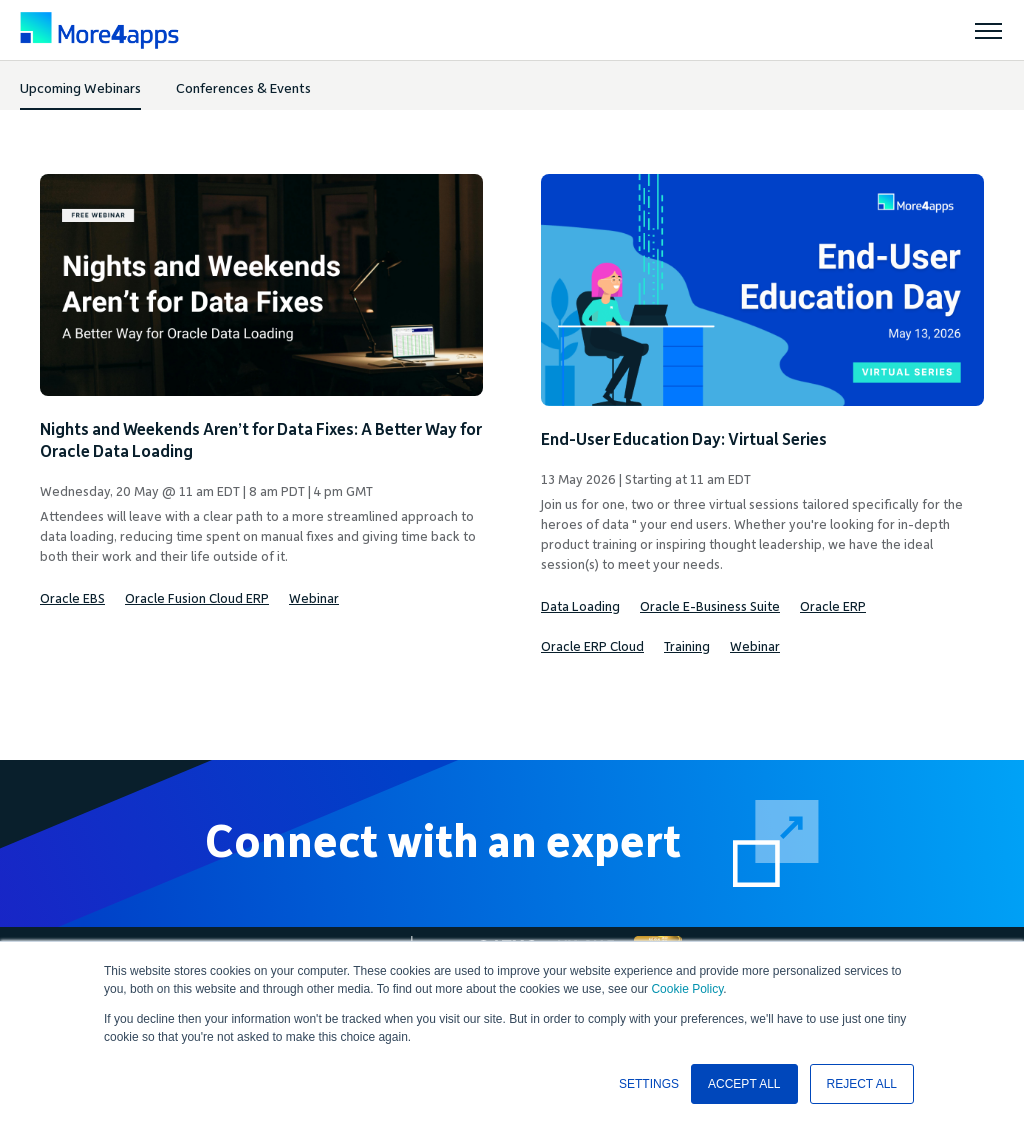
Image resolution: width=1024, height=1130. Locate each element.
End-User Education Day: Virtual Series (684, 440)
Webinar (314, 599)
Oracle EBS (72, 599)
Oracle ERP (833, 607)
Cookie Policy (687, 989)
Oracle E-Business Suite (710, 607)
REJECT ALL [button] (862, 1084)
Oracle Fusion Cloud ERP (197, 599)
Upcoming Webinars (80, 88)
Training (687, 647)
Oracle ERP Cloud (592, 647)
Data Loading (580, 607)
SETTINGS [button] (649, 1084)
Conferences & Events (243, 88)
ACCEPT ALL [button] (744, 1084)
